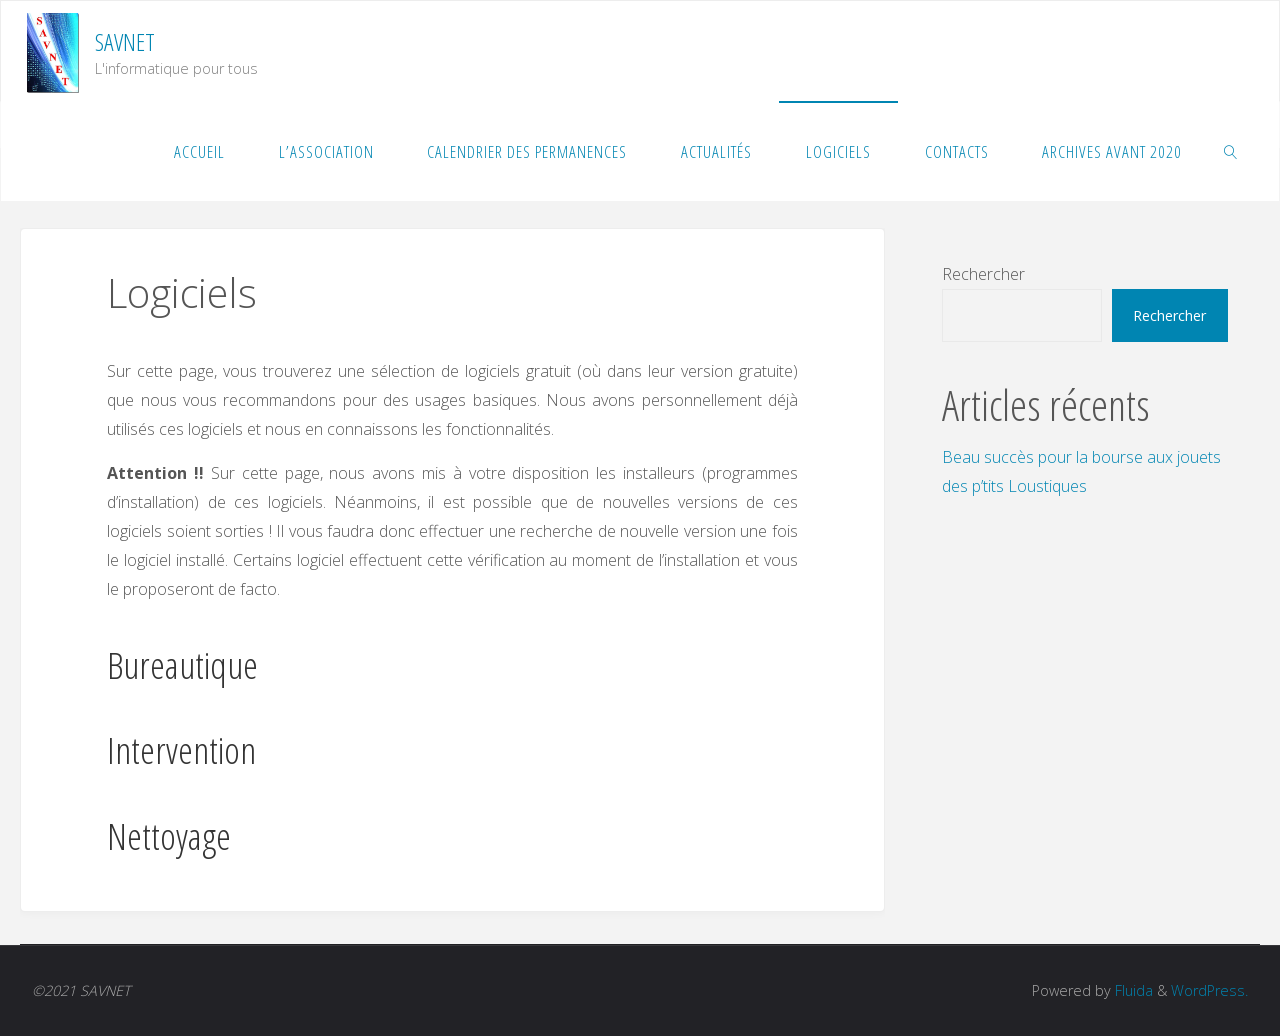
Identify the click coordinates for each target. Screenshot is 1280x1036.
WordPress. (1209, 990)
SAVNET (125, 41)
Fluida (1132, 990)
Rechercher (983, 274)
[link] (1231, 151)
